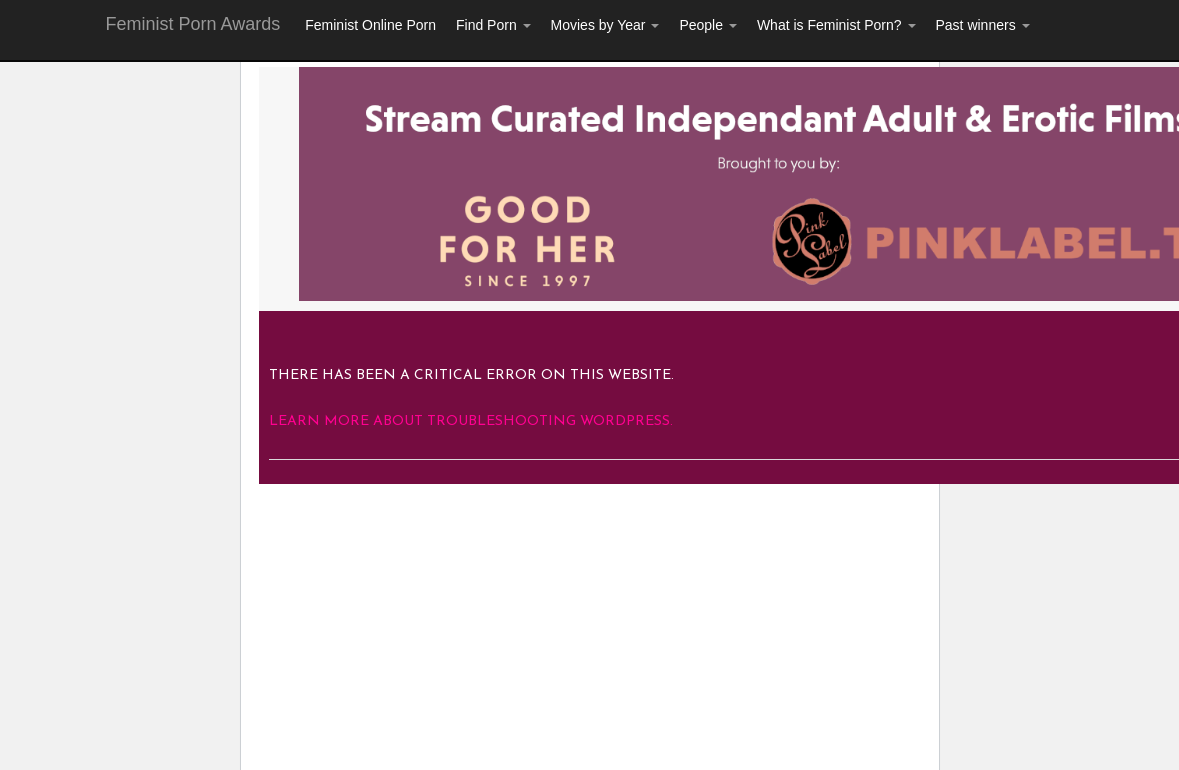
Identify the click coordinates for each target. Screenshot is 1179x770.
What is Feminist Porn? (836, 25)
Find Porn (493, 25)
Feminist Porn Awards (193, 24)
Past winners (983, 25)
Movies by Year (605, 25)
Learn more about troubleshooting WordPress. (471, 421)
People (707, 25)
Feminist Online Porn (370, 25)
